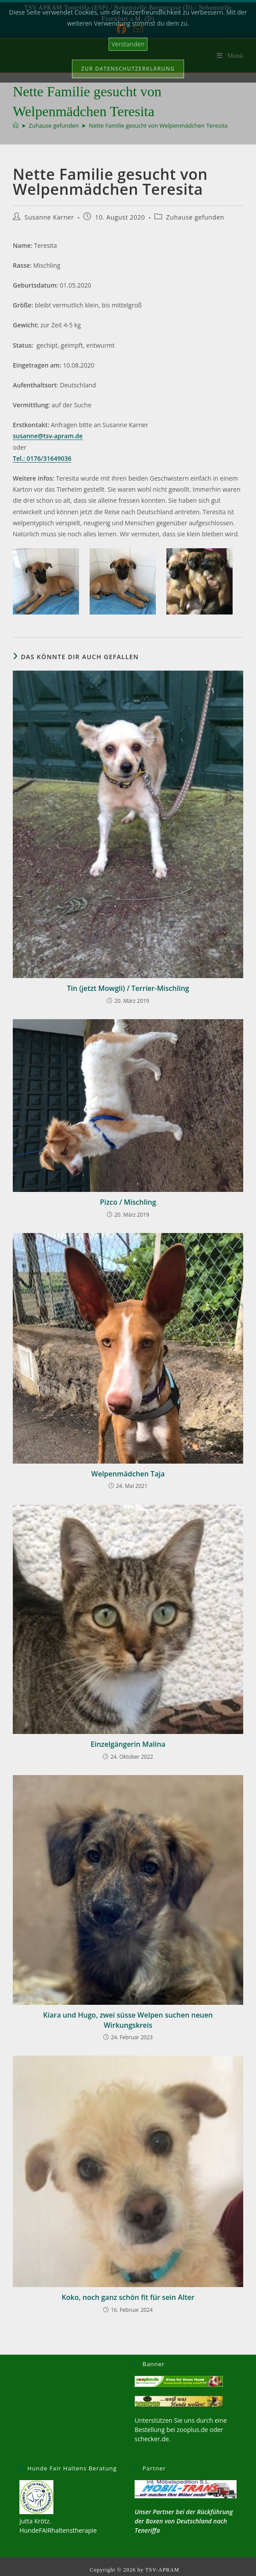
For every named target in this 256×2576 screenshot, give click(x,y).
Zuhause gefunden (195, 217)
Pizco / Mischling (128, 1202)
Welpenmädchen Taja (128, 1474)
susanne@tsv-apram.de (48, 436)
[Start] (16, 125)
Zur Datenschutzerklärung (128, 68)
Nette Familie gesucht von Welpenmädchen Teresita (158, 125)
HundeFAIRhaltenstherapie (58, 2530)
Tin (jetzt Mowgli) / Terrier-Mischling (128, 988)
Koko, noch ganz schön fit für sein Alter (128, 2297)
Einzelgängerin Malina (127, 1744)
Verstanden (128, 44)
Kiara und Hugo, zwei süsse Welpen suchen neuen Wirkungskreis (128, 2020)
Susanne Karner (49, 217)
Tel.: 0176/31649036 (42, 458)
